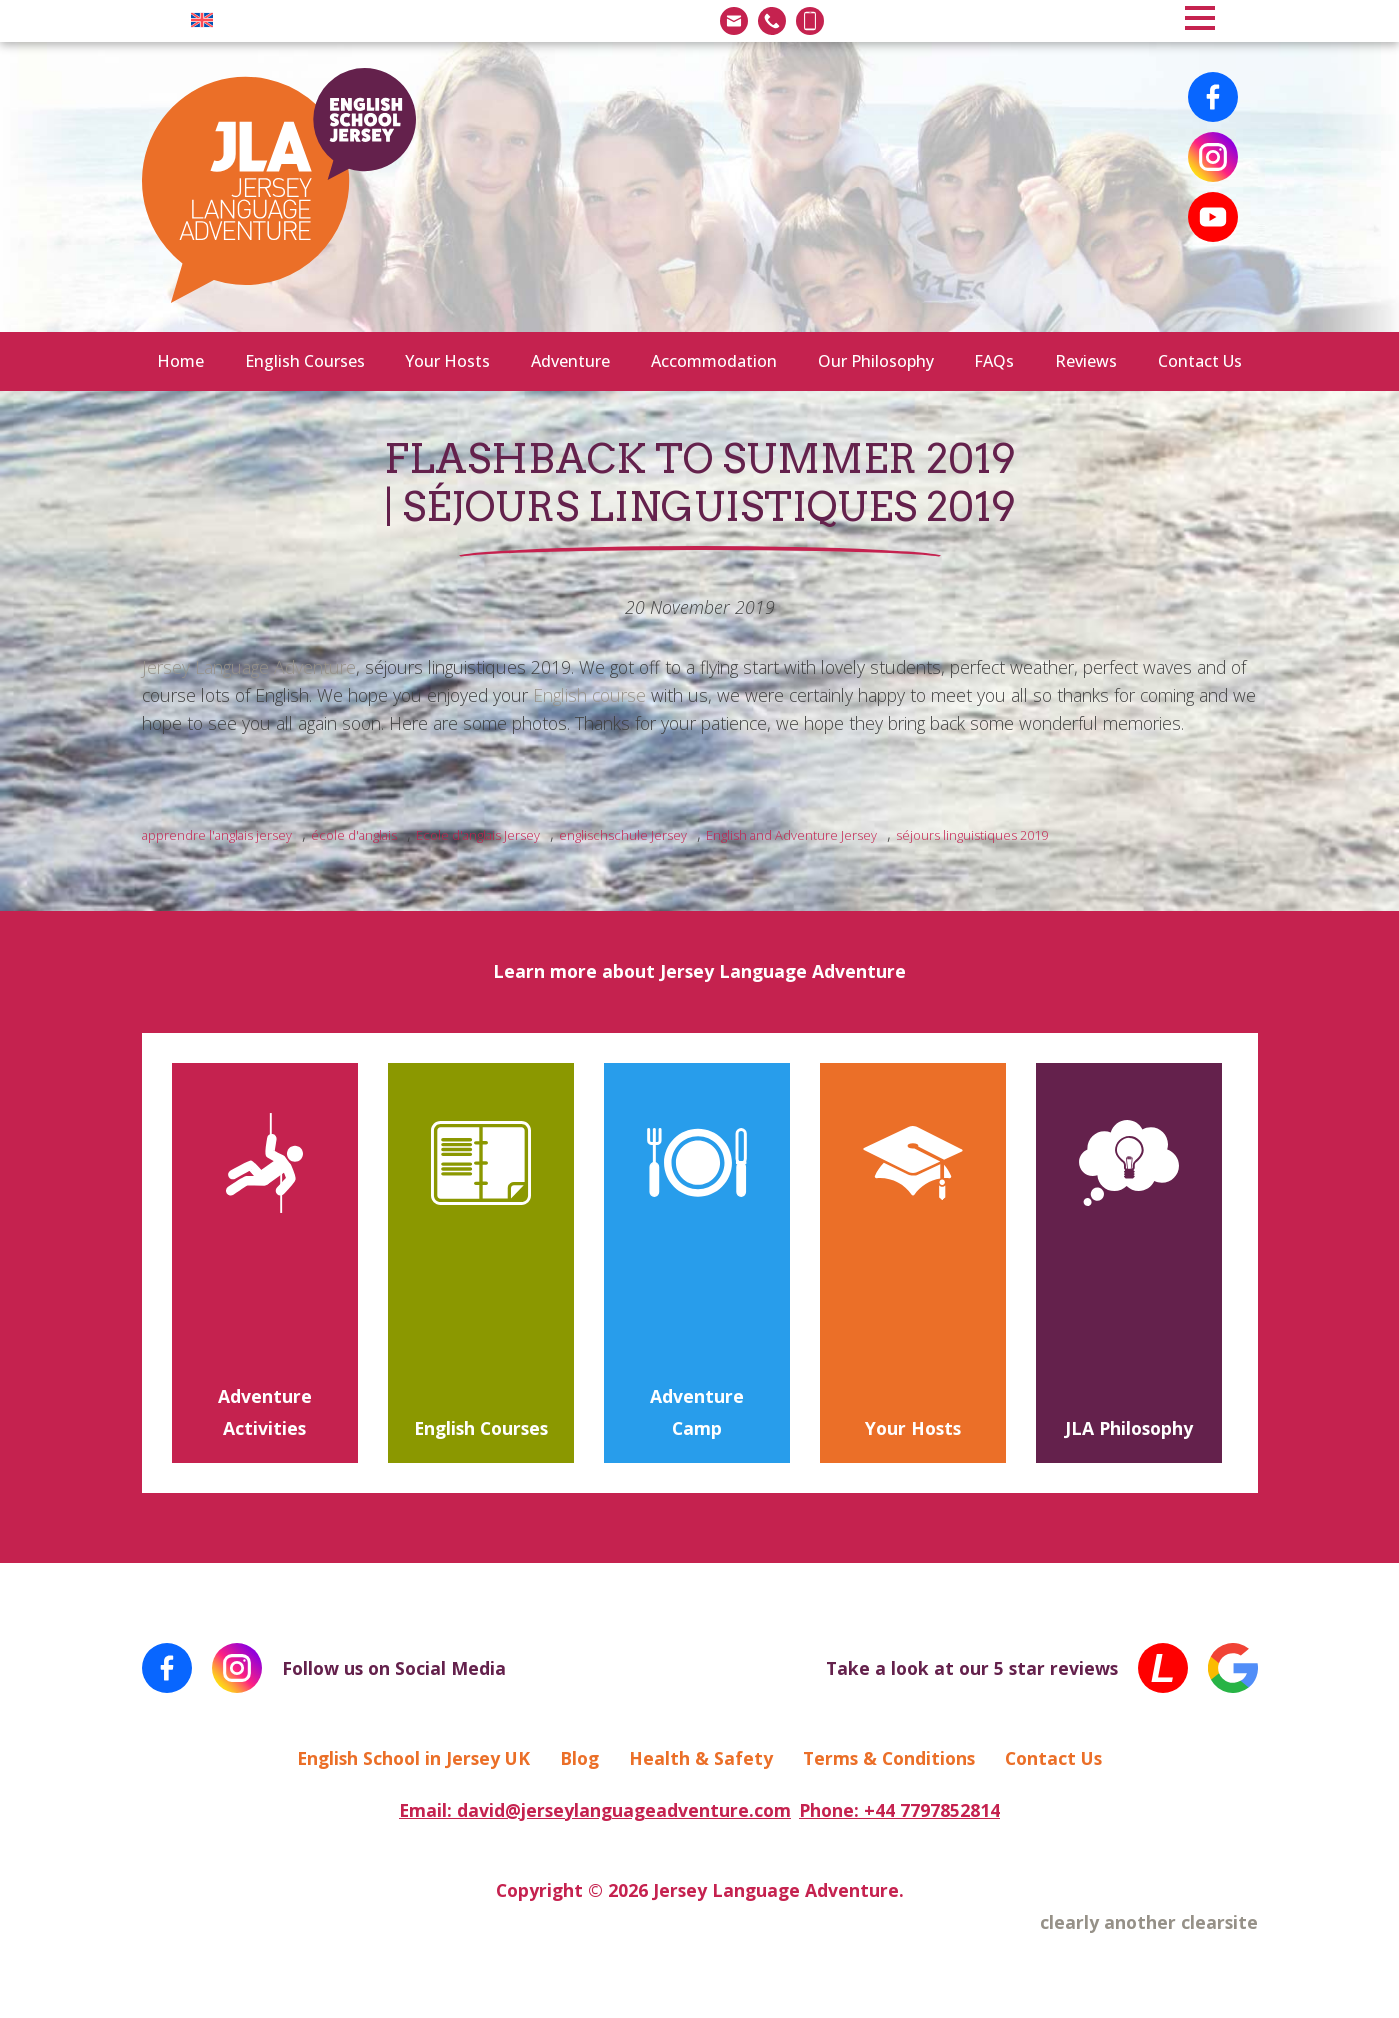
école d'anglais (354, 835)
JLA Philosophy (1129, 1428)
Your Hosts (447, 361)
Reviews (1086, 361)
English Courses (305, 361)
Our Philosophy (876, 361)
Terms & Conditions (889, 1758)
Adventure (570, 361)
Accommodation (714, 361)
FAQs (994, 361)
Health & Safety (701, 1758)
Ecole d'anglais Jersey (478, 835)
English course (589, 695)
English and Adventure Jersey (791, 835)
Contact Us (1200, 361)
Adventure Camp (697, 1412)
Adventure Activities (265, 1412)
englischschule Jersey (623, 835)
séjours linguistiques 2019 (972, 835)
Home (180, 361)
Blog (579, 1758)
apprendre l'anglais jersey (217, 835)
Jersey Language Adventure (249, 667)
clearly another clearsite (1149, 1922)
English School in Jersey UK (413, 1758)
